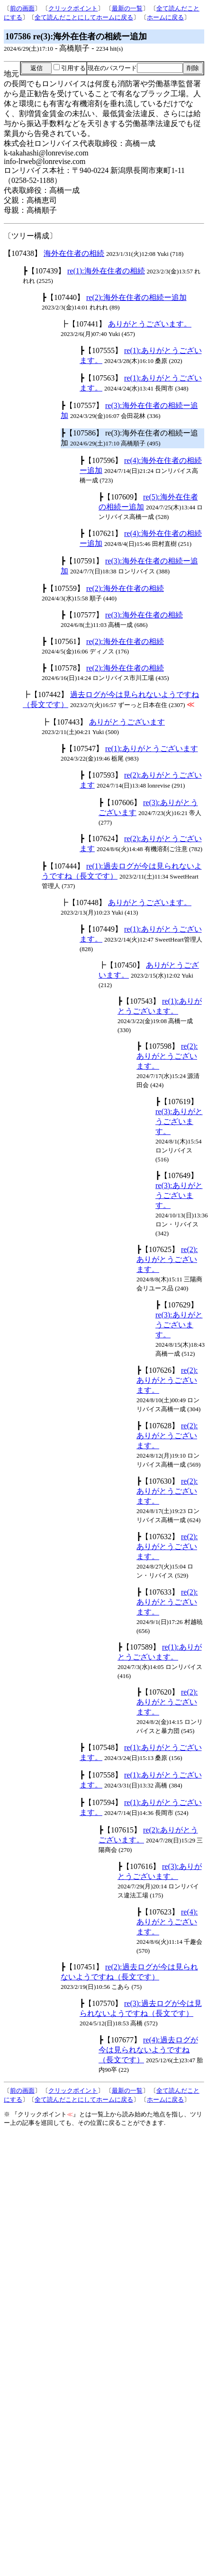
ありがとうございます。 (149, 324)
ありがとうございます (127, 722)
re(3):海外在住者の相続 (144, 615)
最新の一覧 (127, 8)
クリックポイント (73, 8)
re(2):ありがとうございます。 (167, 1056)
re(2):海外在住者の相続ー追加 (136, 297)
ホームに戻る (165, 17)
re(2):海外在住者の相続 (125, 588)
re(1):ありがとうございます (151, 748)
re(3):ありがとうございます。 (179, 1121)
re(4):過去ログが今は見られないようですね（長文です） (148, 2050)
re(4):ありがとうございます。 (167, 1922)
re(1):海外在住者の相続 (106, 271)
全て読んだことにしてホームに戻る (84, 17)
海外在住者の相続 (74, 253)
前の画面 (22, 8)
